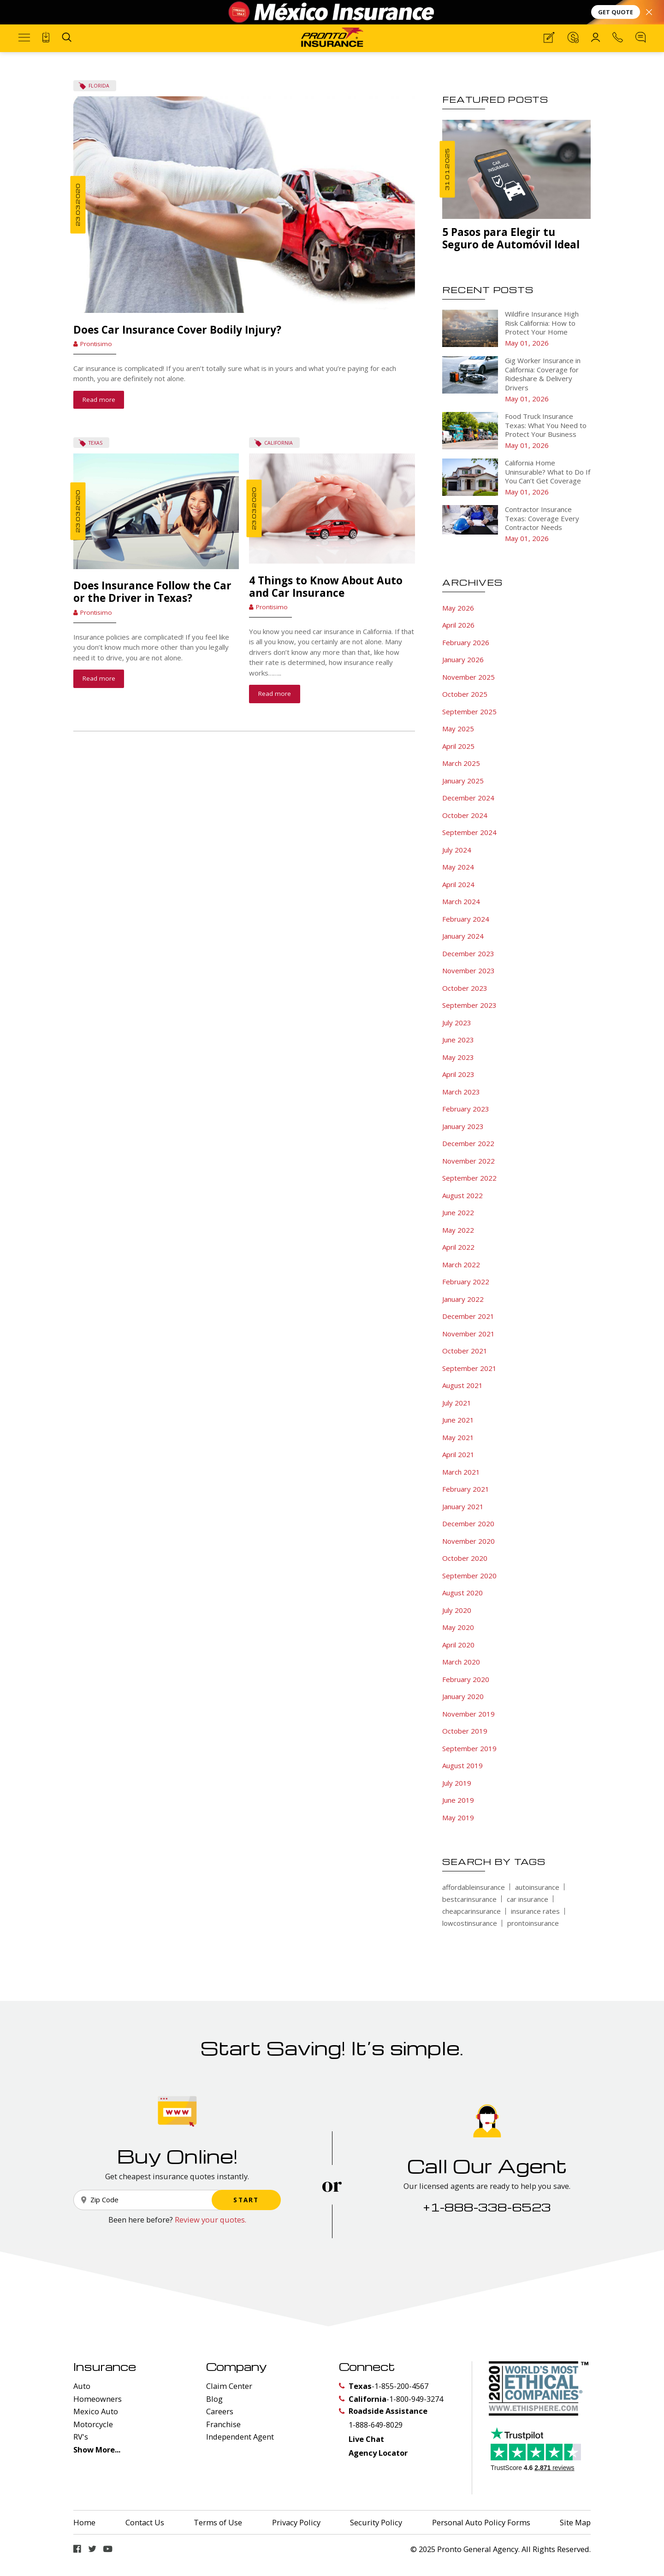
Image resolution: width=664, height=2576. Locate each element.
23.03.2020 (78, 204)
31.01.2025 (447, 169)
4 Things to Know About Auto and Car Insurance (326, 608)
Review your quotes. (210, 2241)
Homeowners (97, 2420)
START (246, 2221)
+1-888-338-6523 (487, 2228)
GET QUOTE (615, 12)
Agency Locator (378, 2474)
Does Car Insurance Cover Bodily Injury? (177, 330)
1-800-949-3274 (416, 2420)
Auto (81, 2407)
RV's (80, 2458)
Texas (95, 464)
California (278, 464)
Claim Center (229, 2407)
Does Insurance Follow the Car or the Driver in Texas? (152, 613)
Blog (214, 2420)
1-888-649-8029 (376, 2446)
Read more (99, 399)
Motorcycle (93, 2446)
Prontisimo (96, 344)
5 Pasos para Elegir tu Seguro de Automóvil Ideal (511, 238)
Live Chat (366, 2460)
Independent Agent (240, 2458)
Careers (219, 2433)
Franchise (223, 2446)
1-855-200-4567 (401, 2407)
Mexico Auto (95, 2433)
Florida (99, 85)
